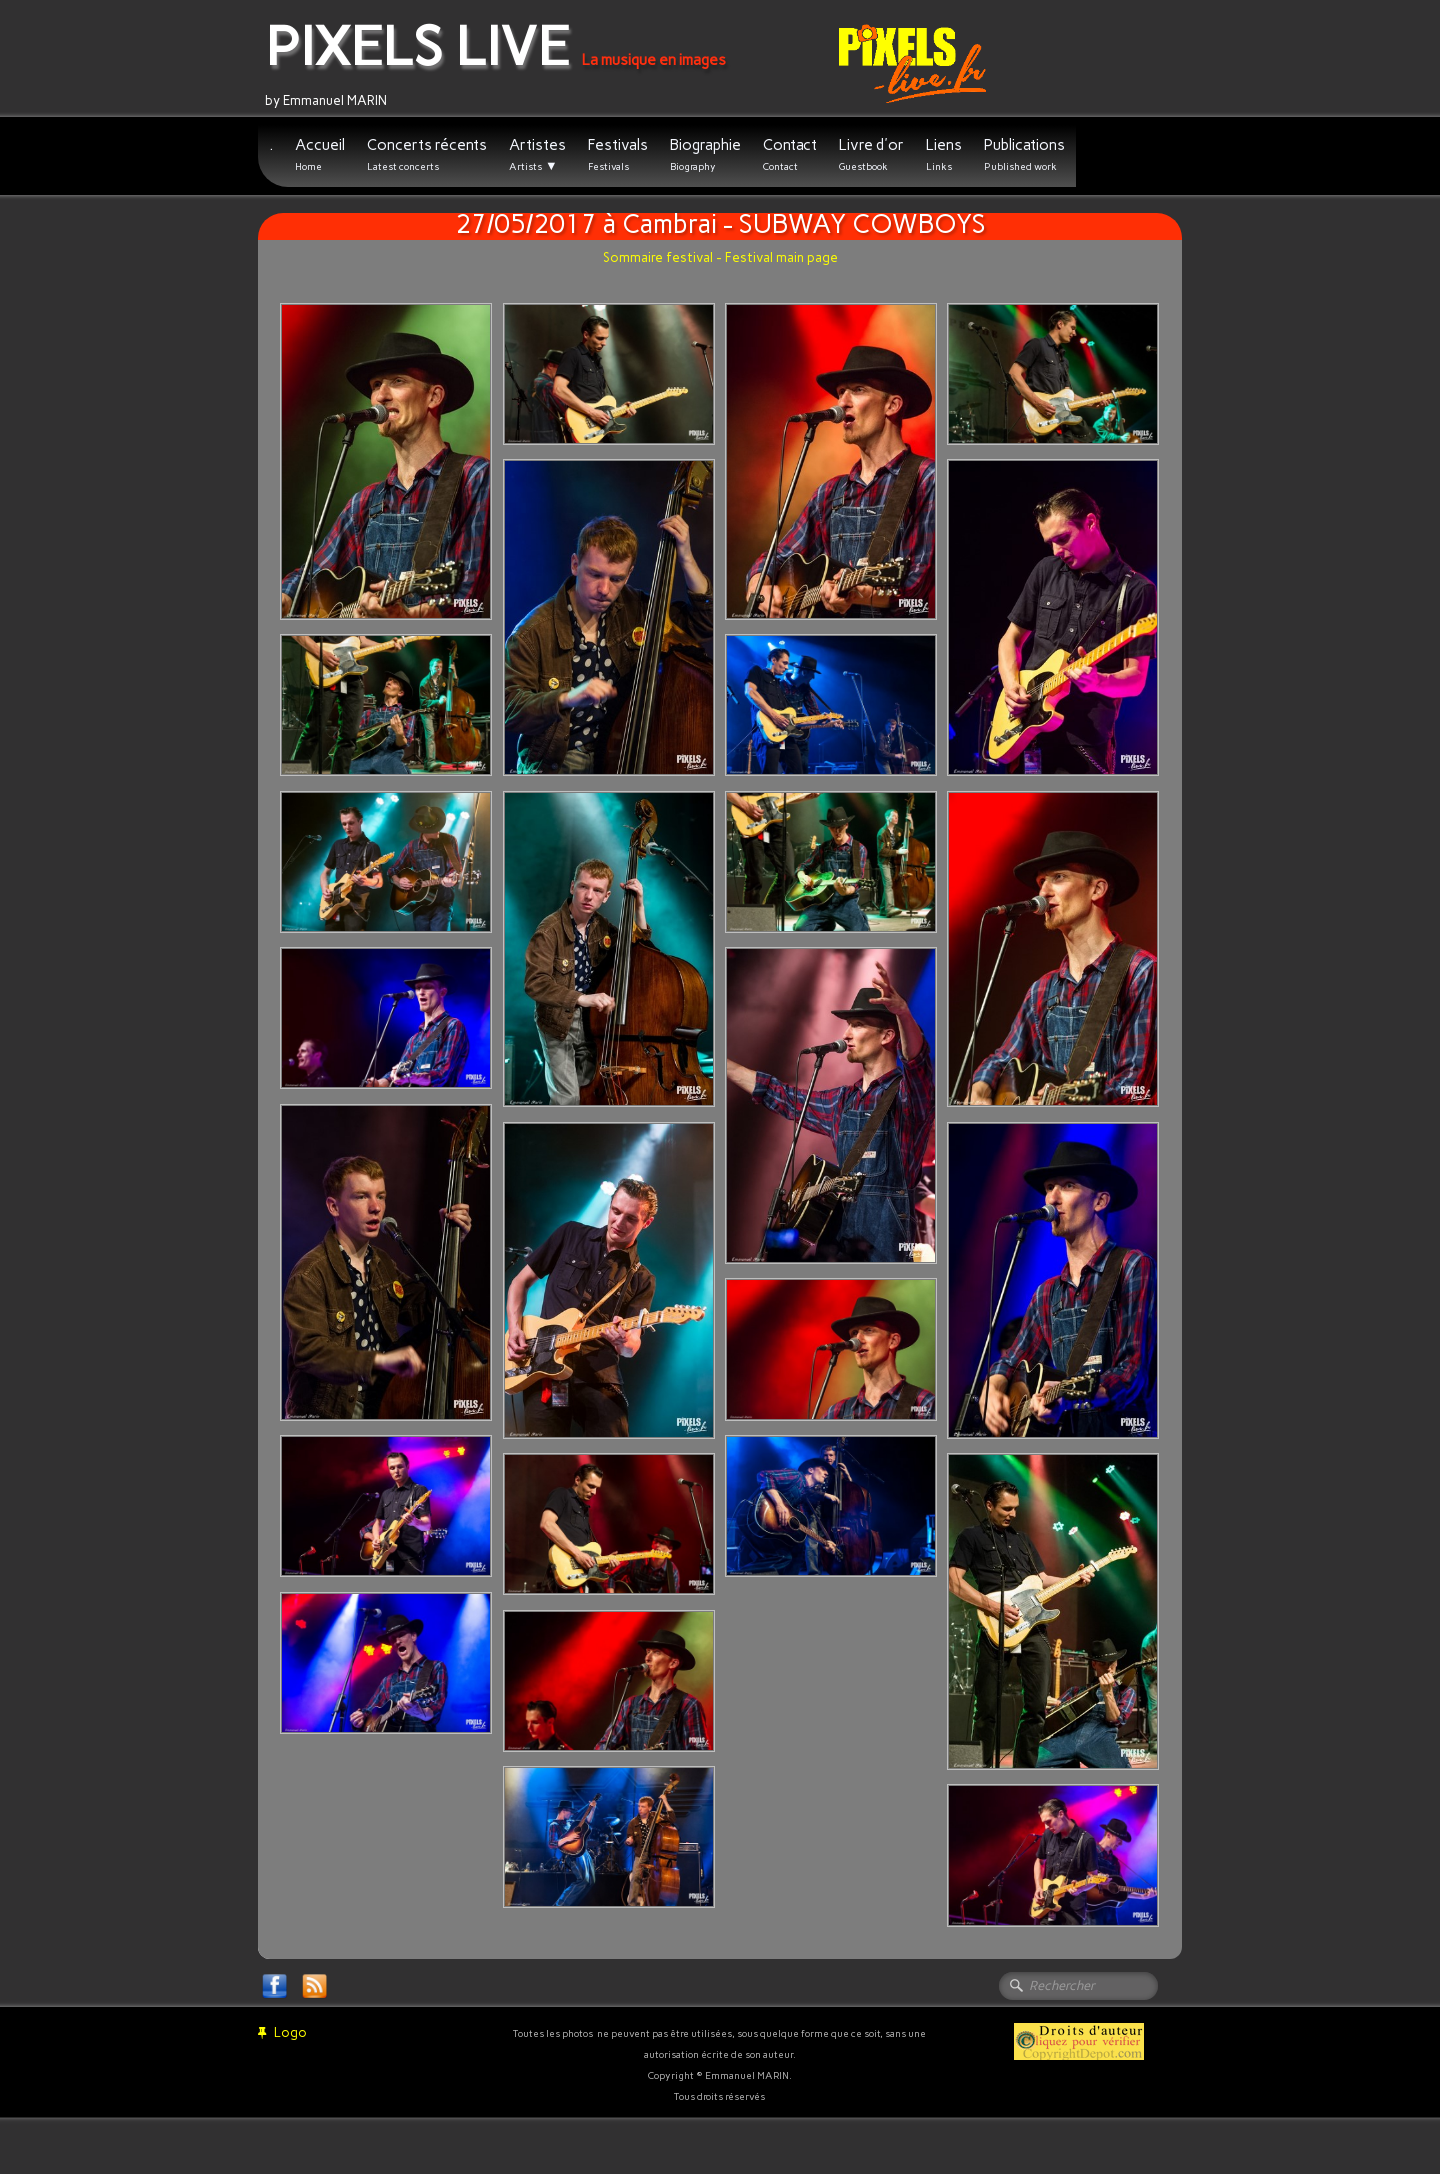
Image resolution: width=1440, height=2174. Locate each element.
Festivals (618, 154)
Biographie (705, 154)
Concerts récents (427, 154)
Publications (1024, 154)
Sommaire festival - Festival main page (720, 257)
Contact (790, 154)
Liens (944, 154)
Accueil (320, 154)
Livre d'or (871, 154)
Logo (282, 2032)
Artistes (537, 155)
